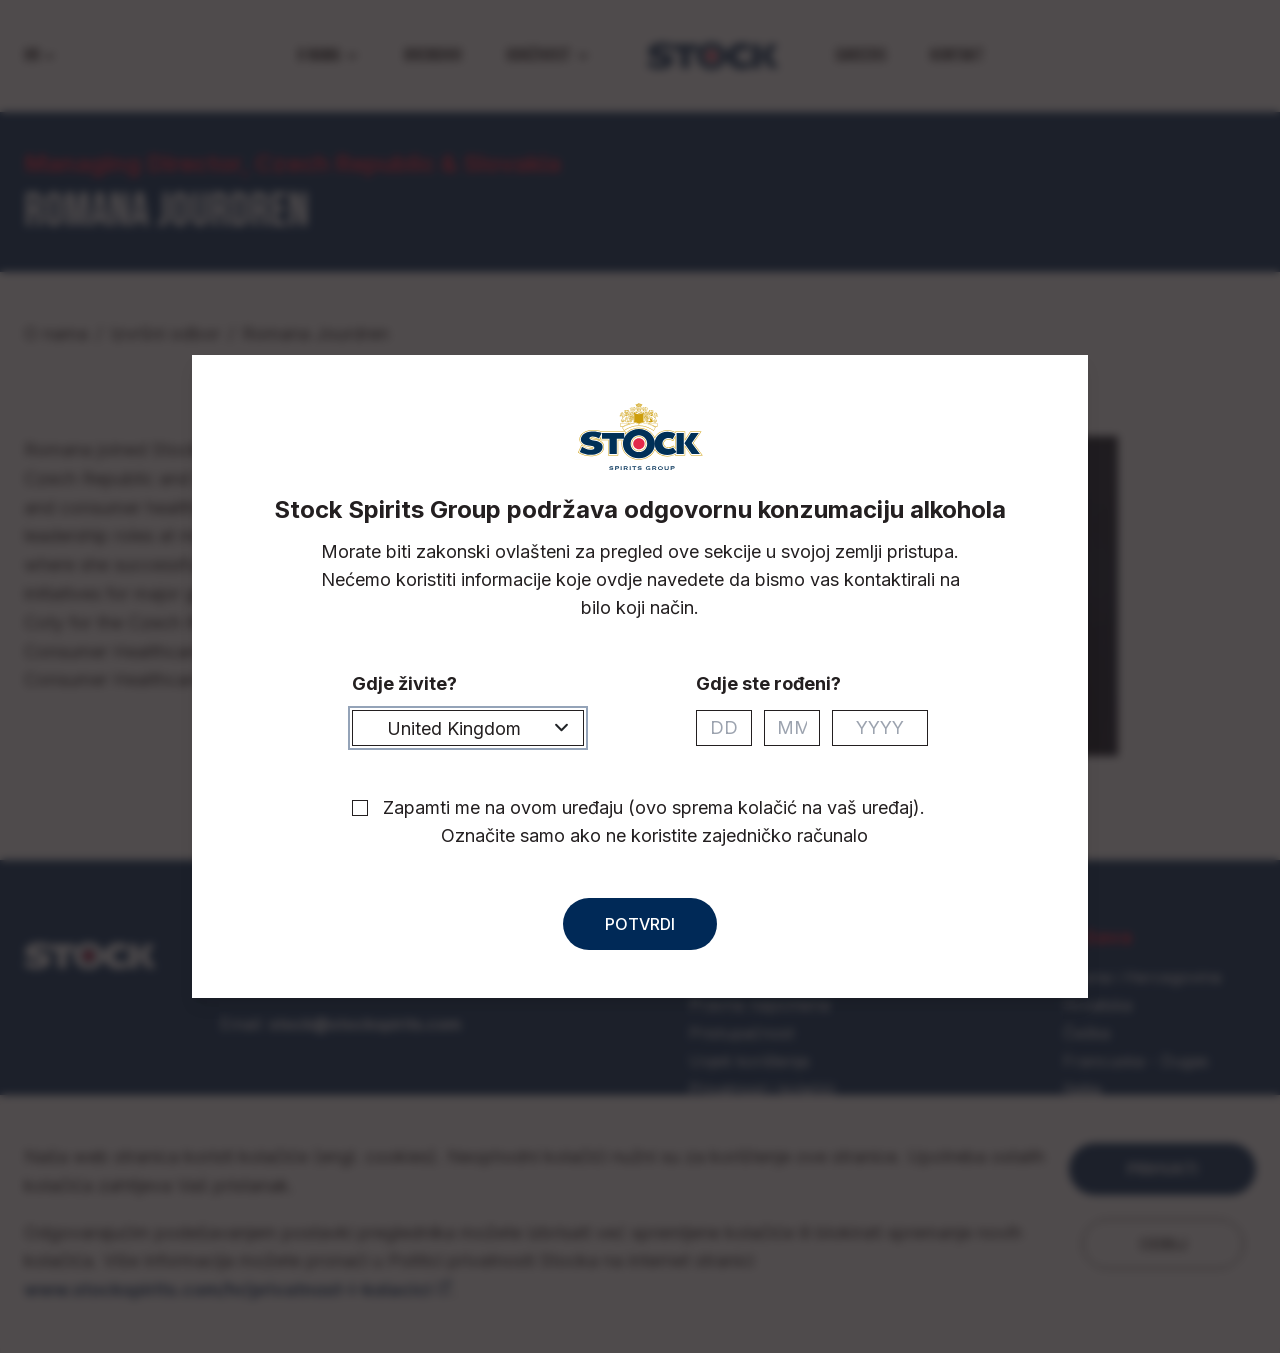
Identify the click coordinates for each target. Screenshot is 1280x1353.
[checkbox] (360, 808)
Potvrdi (640, 924)
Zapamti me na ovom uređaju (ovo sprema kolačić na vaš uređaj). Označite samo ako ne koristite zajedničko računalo (654, 821)
